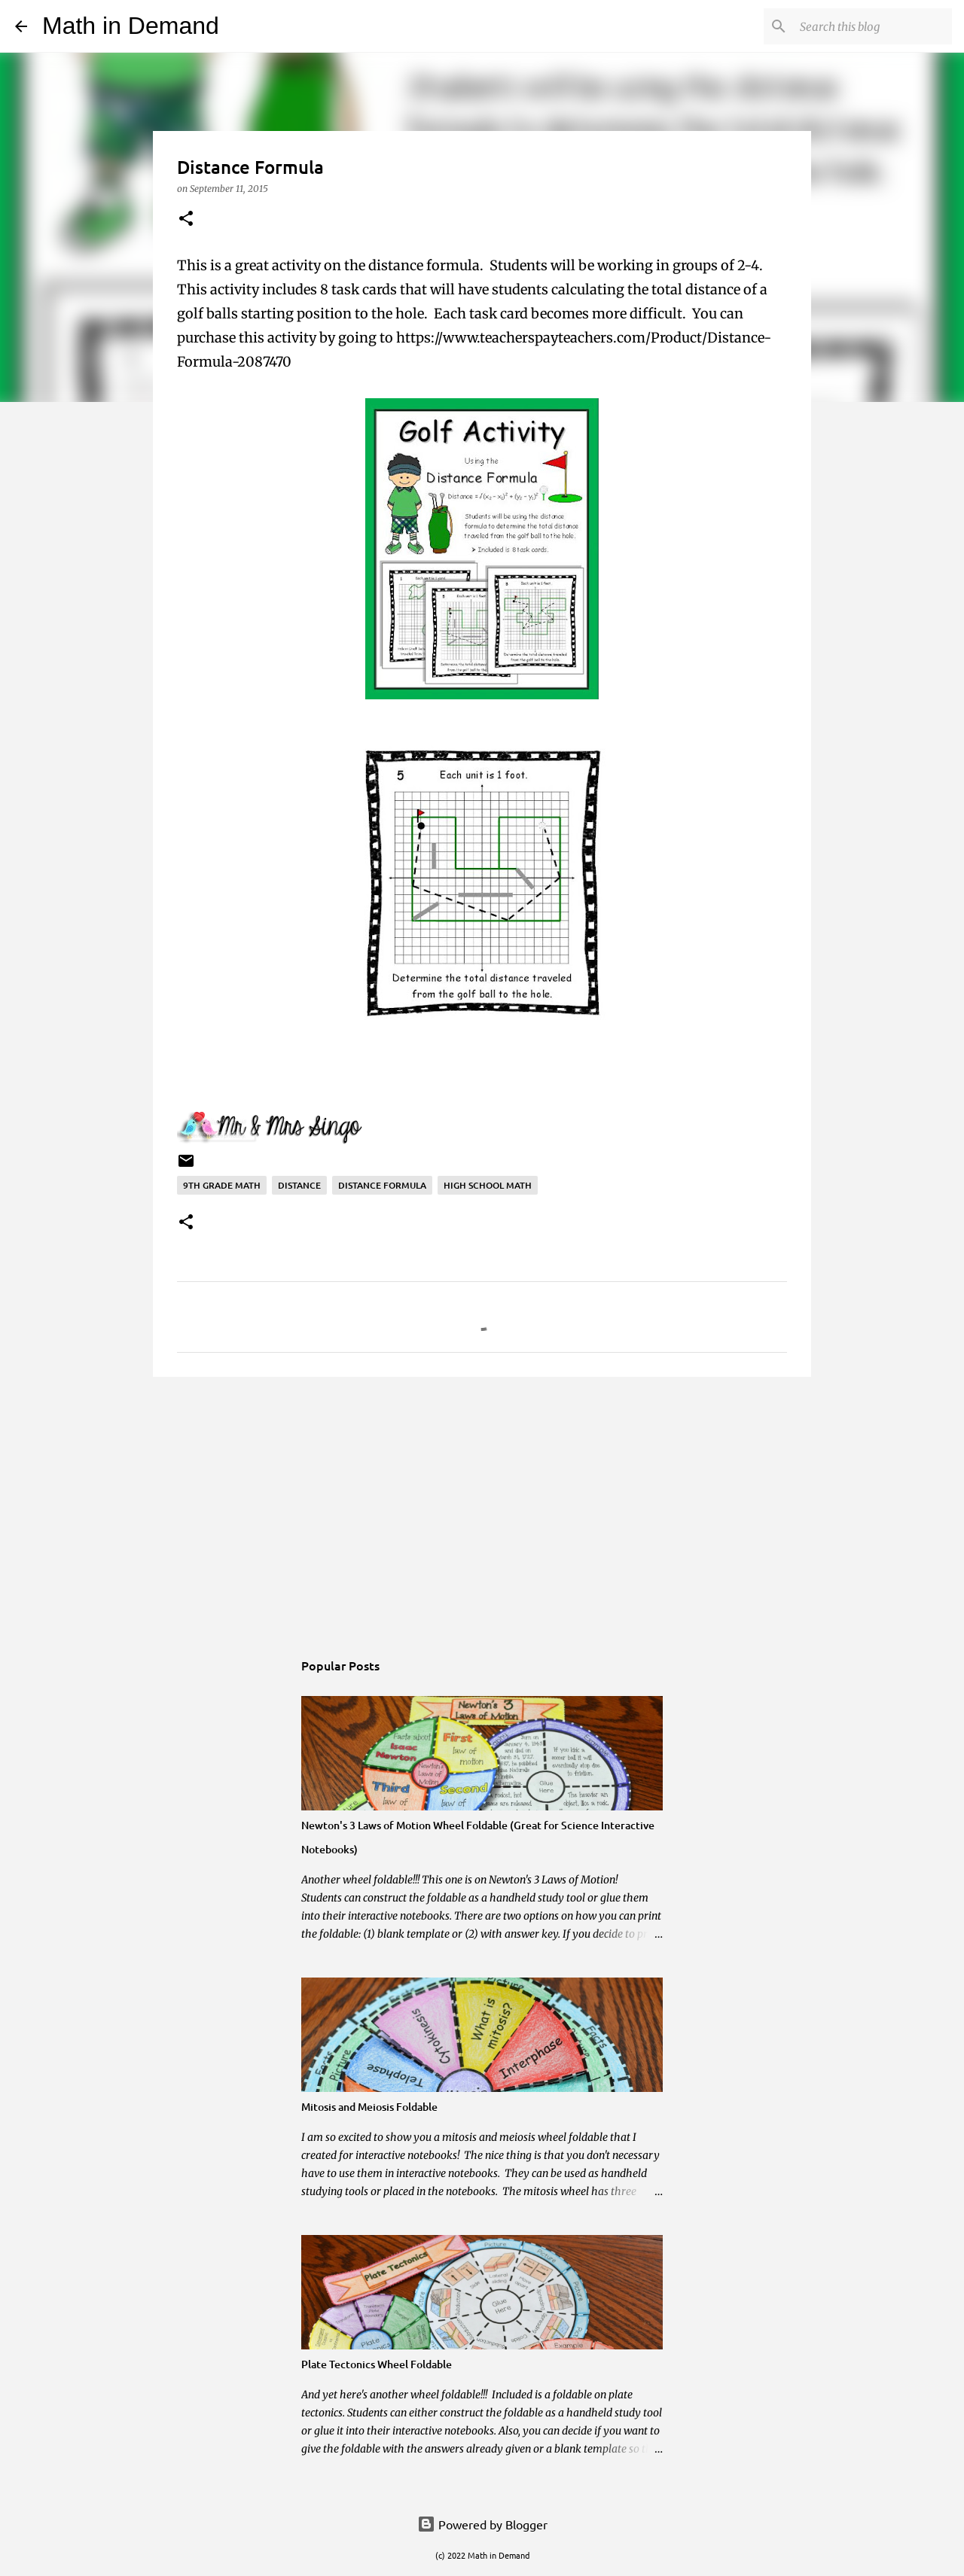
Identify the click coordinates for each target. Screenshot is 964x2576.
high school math (488, 1185)
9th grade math (222, 1185)
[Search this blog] (873, 26)
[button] (186, 219)
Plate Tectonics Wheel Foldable (376, 2364)
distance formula (382, 1185)
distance (299, 1185)
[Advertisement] (482, 1504)
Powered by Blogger (482, 2524)
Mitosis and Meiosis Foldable (369, 2106)
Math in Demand (130, 25)
